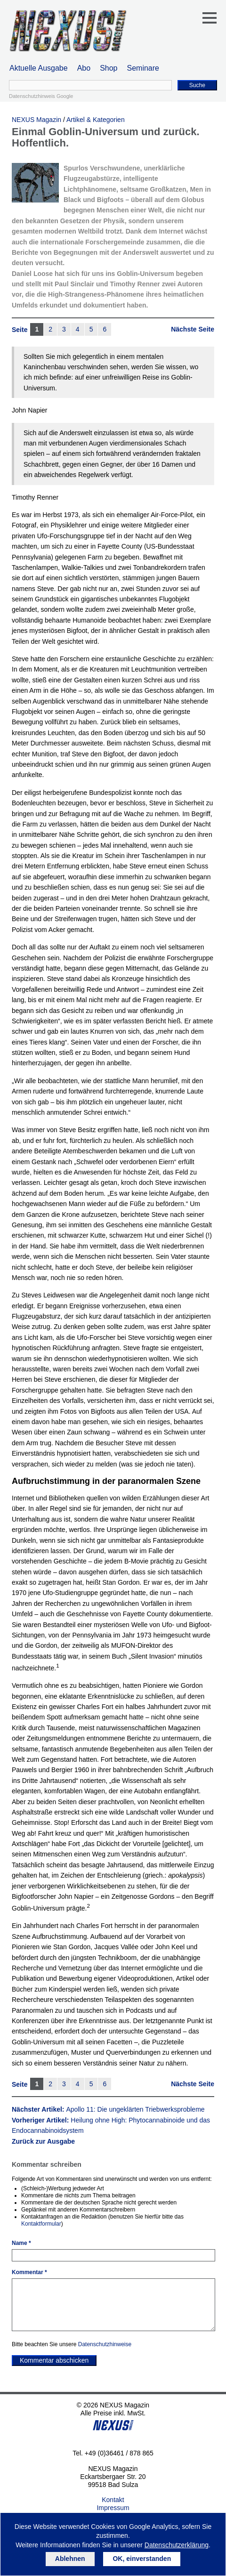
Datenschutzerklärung (177, 2545)
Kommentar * (29, 2272)
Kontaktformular (41, 2223)
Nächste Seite (192, 329)
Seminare (143, 68)
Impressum (113, 2507)
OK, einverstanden (142, 2558)
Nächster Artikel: (108, 2109)
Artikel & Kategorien (95, 119)
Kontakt (113, 2499)
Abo (83, 68)
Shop (108, 68)
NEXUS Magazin (36, 119)
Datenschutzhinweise (104, 2344)
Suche (197, 85)
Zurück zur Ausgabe (43, 2141)
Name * (21, 2243)
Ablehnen (70, 2558)
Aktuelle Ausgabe (38, 68)
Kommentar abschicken (54, 2360)
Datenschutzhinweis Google (41, 96)
